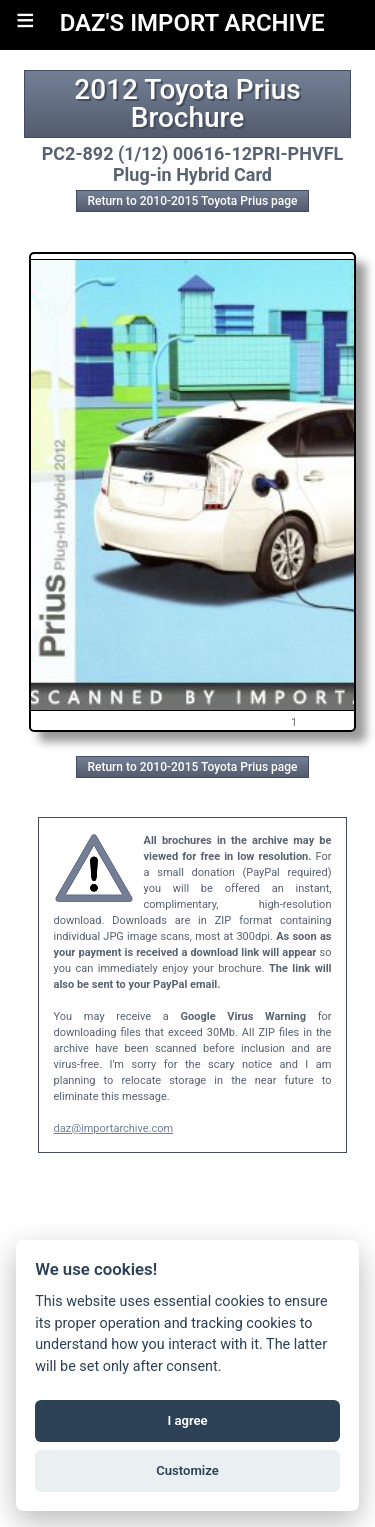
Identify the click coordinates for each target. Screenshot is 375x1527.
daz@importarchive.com (114, 1128)
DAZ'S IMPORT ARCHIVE (192, 23)
